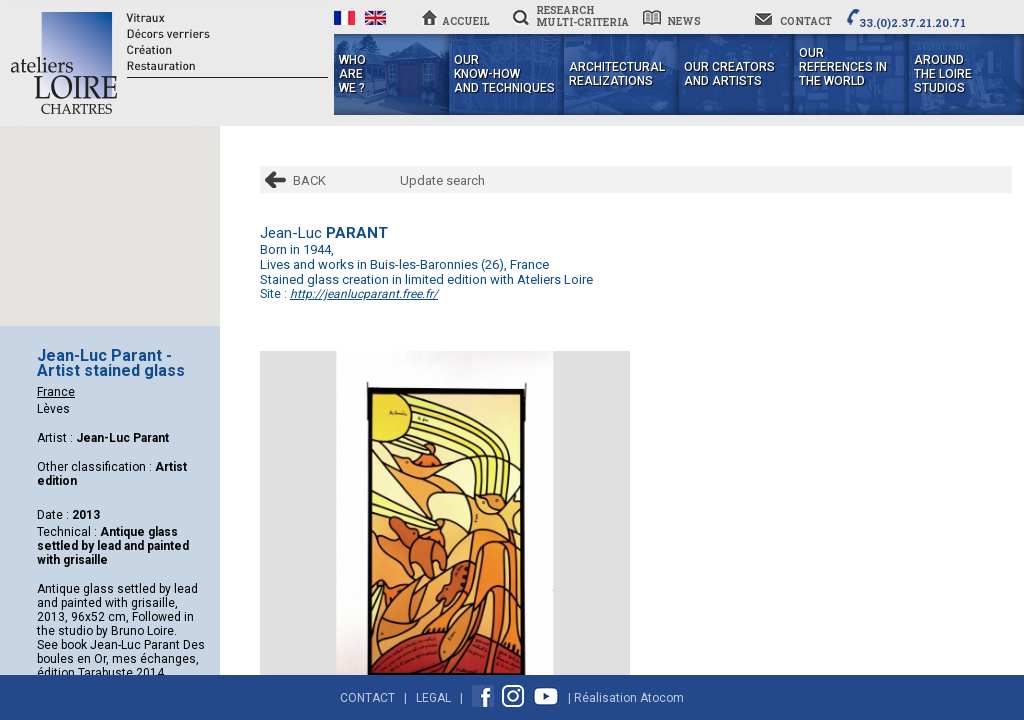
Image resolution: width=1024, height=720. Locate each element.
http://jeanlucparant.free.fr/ (364, 294)
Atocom (662, 698)
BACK (309, 180)
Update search (442, 180)
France (56, 392)
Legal (433, 698)
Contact (367, 698)
